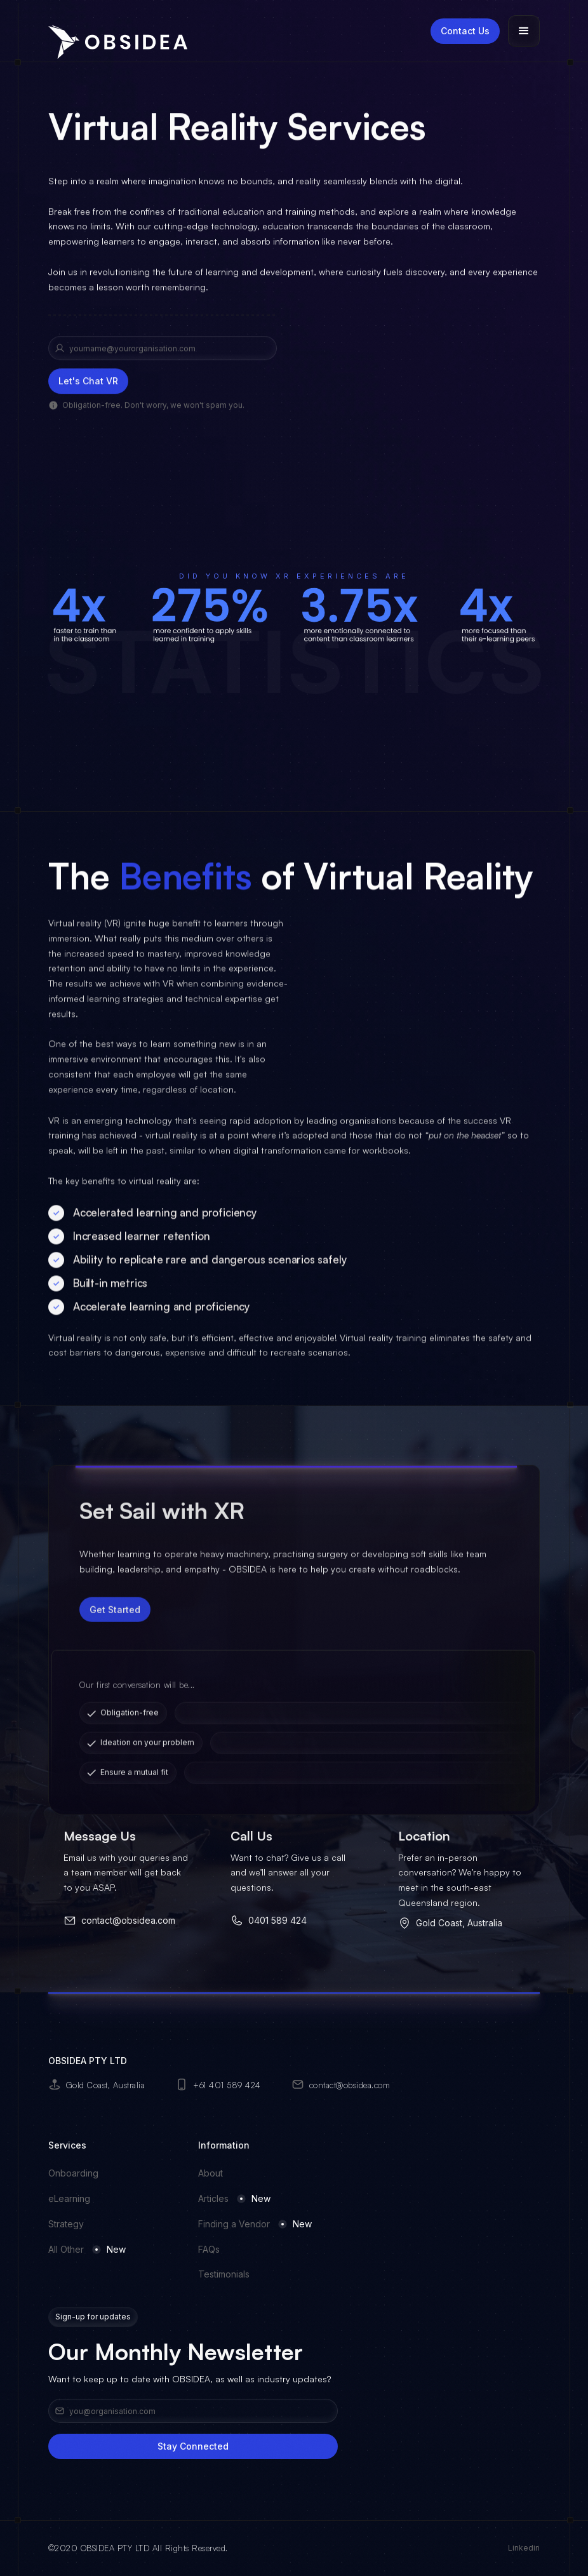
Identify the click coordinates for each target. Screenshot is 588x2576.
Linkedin (524, 2548)
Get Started (115, 1633)
